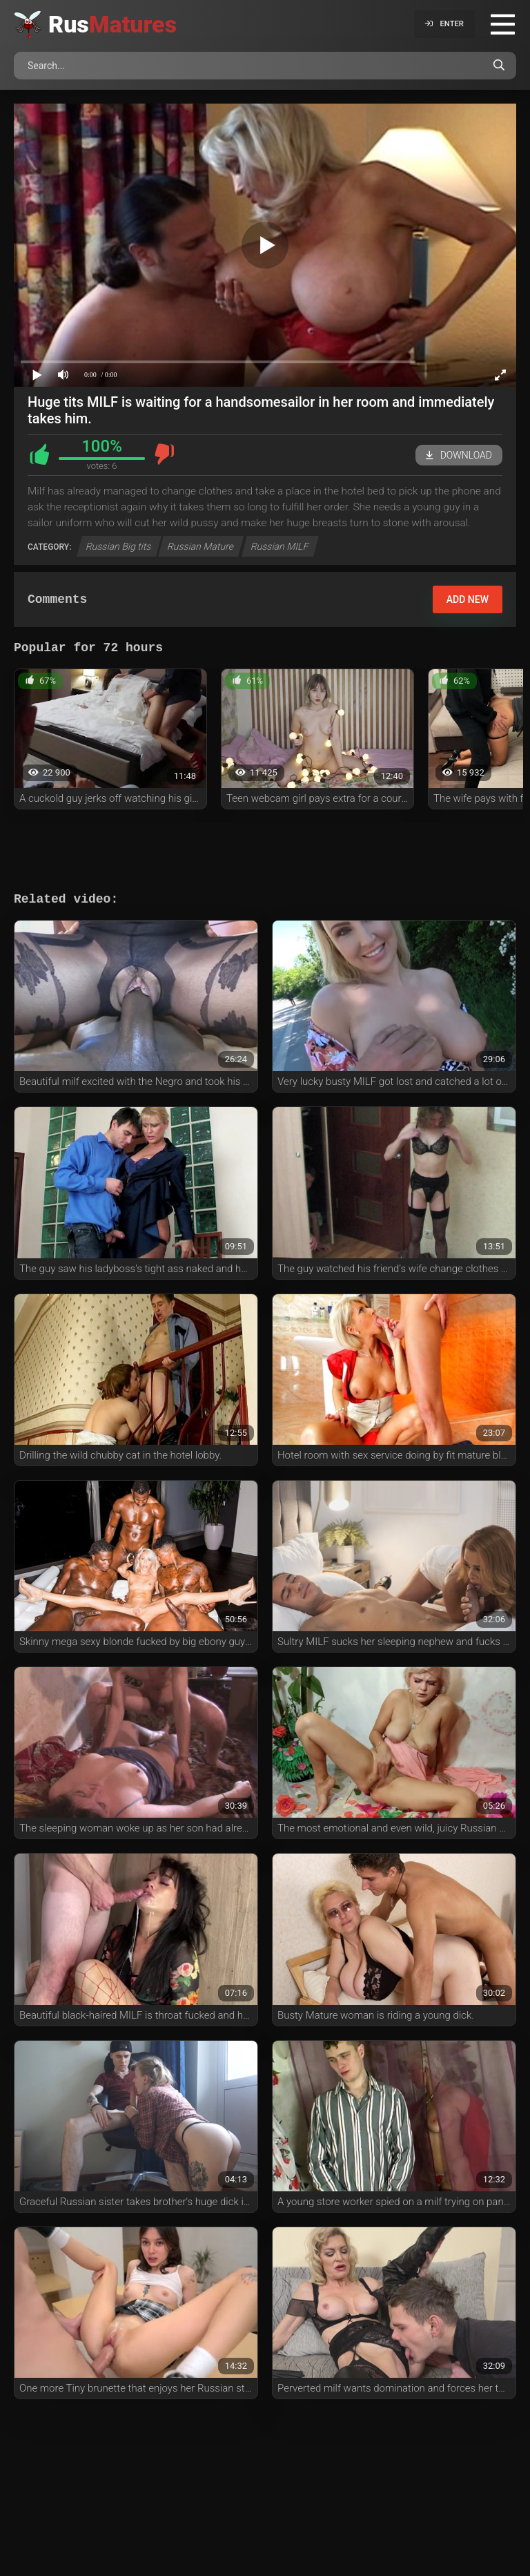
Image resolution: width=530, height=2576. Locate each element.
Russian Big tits (119, 546)
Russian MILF (279, 546)
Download (459, 455)
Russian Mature (200, 546)
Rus (112, 24)
